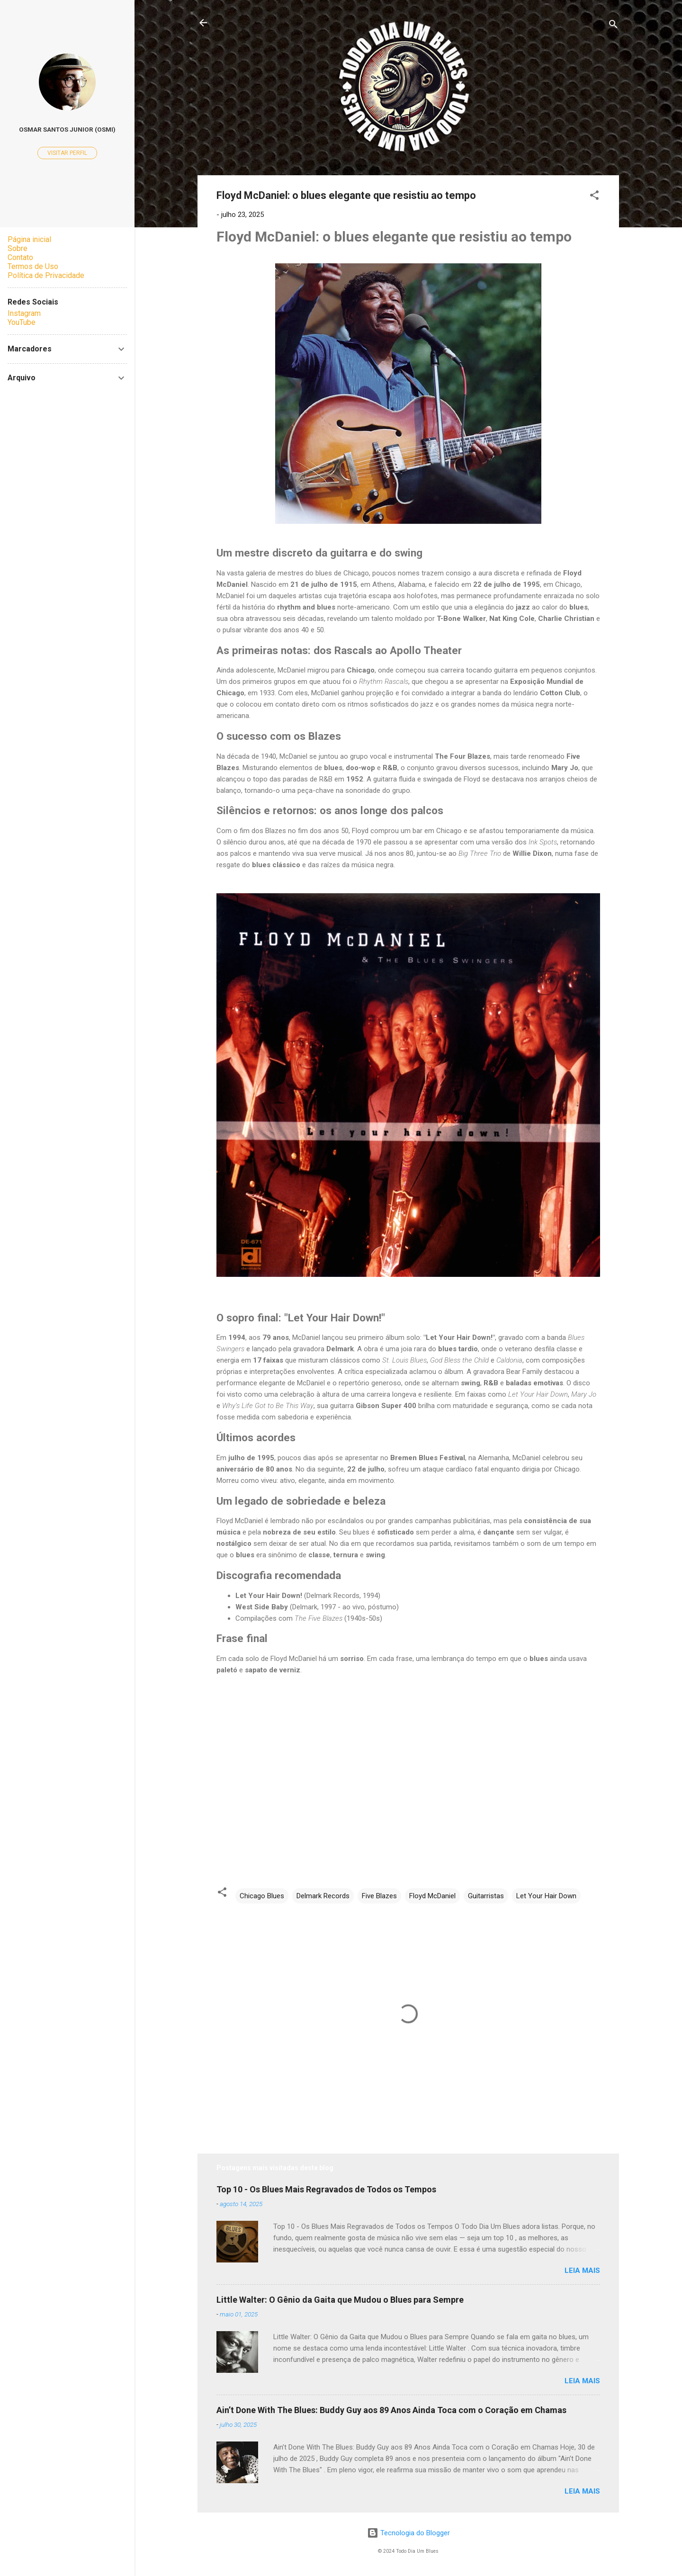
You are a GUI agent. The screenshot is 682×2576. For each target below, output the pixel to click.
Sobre (17, 248)
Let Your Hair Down (546, 1896)
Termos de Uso (33, 266)
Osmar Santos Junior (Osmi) (67, 129)
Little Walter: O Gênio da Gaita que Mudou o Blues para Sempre (340, 2300)
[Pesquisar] (613, 25)
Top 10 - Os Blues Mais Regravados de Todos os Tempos (326, 2189)
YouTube (22, 322)
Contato (20, 257)
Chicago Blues (262, 1896)
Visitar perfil (67, 153)
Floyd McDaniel (432, 1896)
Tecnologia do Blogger (408, 2533)
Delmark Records (323, 1896)
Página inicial (29, 239)
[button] (594, 196)
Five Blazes (379, 1896)
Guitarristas (486, 1896)
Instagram (24, 313)
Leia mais (582, 2270)
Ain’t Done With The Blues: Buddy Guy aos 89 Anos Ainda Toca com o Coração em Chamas (391, 2410)
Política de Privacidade (46, 275)
